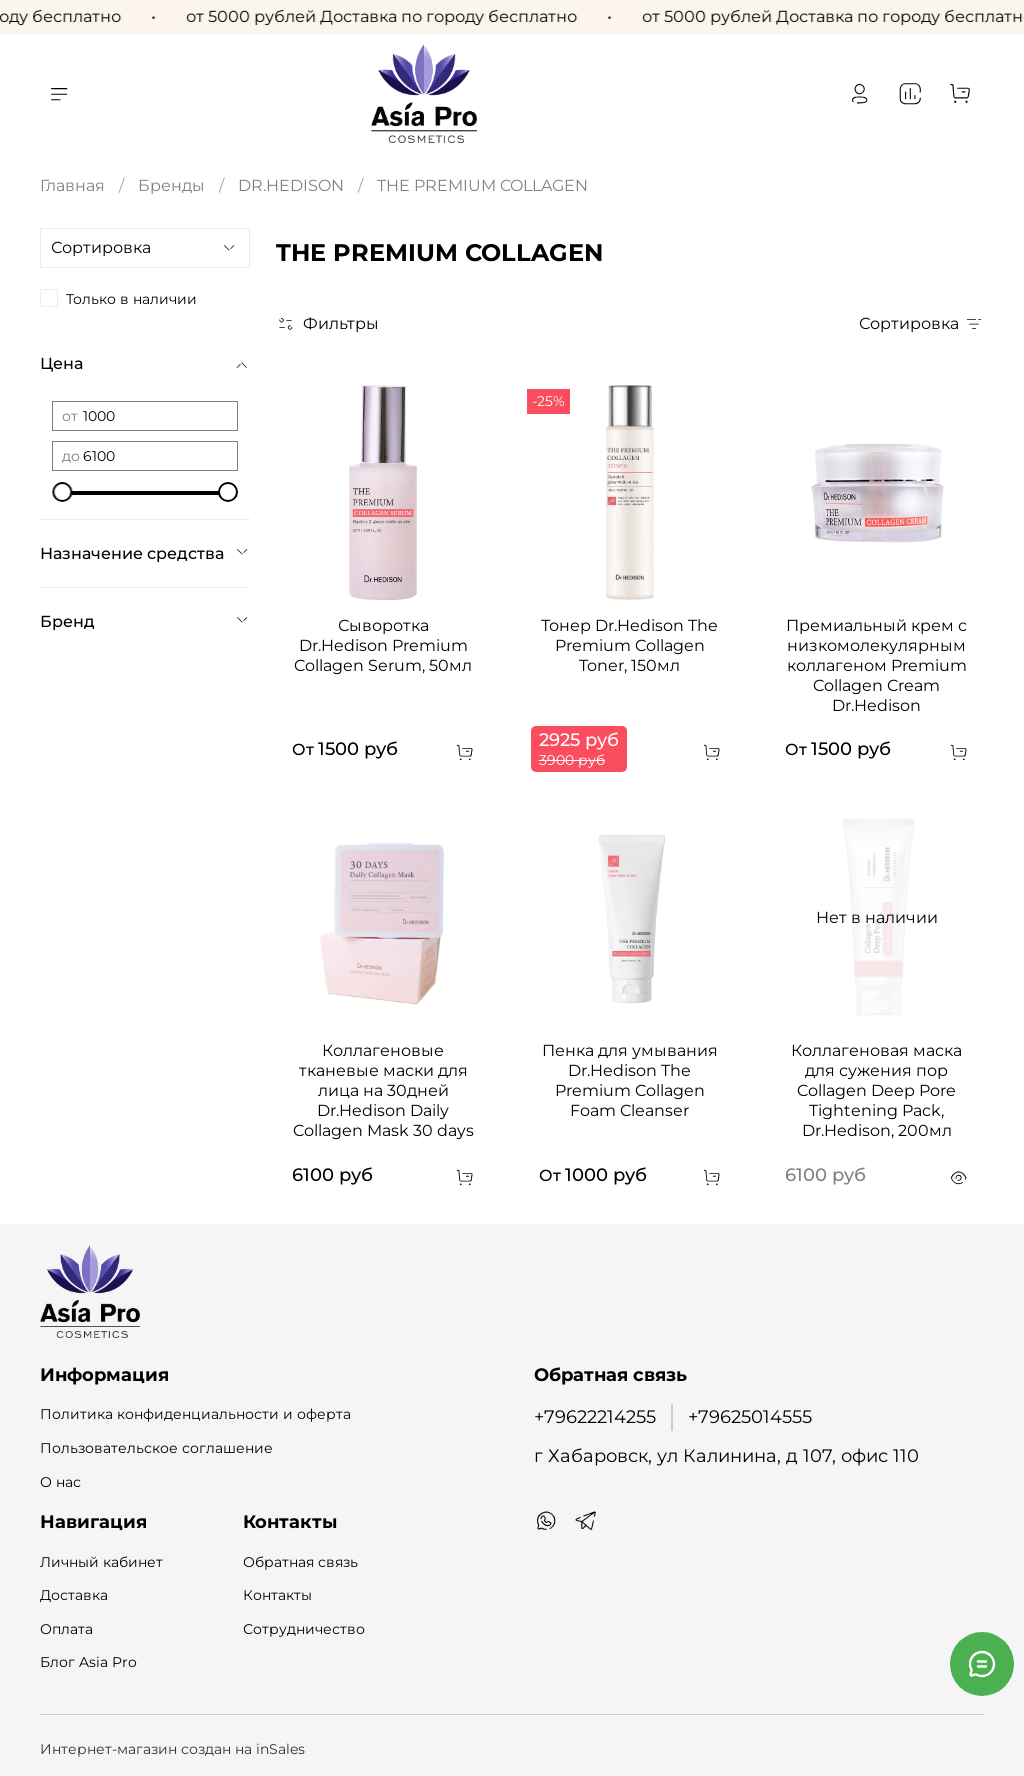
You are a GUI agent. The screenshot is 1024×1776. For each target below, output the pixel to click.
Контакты (277, 1595)
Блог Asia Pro (88, 1662)
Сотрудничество (304, 1629)
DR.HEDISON (291, 185)
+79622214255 (595, 1416)
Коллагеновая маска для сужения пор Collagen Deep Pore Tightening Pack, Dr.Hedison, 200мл (876, 1090)
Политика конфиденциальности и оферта (195, 1414)
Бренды (171, 185)
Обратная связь (300, 1562)
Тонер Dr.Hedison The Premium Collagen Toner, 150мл (629, 645)
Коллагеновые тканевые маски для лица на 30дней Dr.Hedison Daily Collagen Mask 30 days (383, 1090)
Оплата (66, 1629)
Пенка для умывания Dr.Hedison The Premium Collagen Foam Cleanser (630, 1080)
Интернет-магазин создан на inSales (172, 1749)
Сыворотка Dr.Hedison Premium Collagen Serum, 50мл (383, 645)
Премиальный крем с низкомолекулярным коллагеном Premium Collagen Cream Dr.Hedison (876, 665)
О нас (60, 1482)
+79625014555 (750, 1416)
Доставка (74, 1595)
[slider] (62, 492)
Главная (72, 185)
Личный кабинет (101, 1562)
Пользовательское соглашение (156, 1448)
